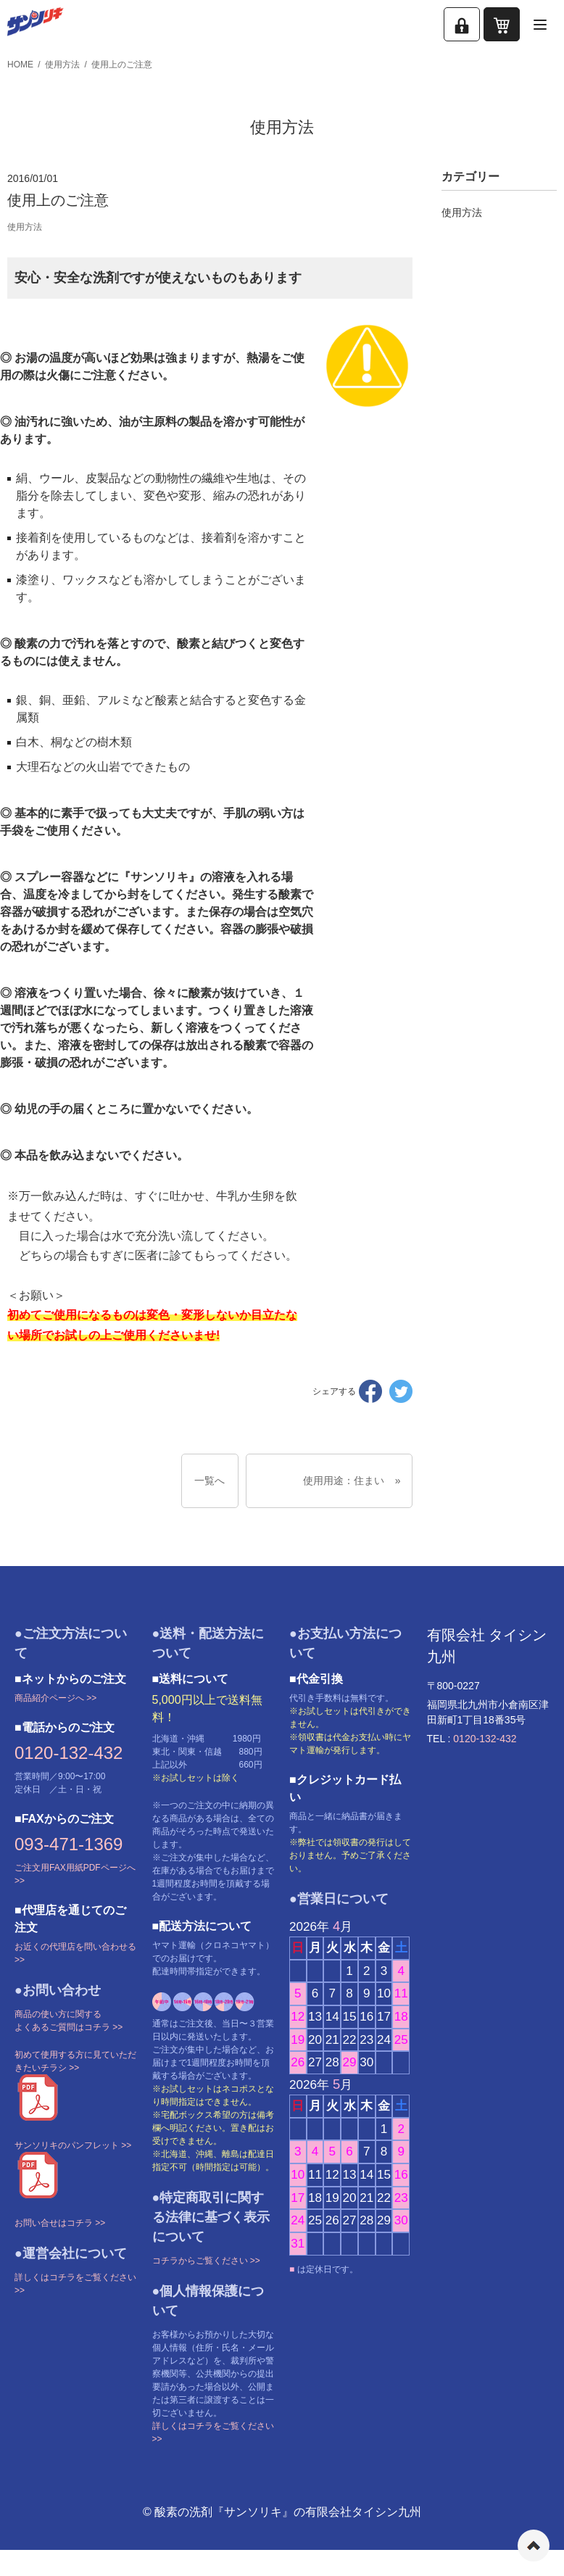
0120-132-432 (68, 1753)
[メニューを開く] (540, 24)
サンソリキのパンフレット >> (72, 2145)
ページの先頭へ (534, 2545)
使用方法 (62, 64)
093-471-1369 (68, 1844)
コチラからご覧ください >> (206, 2261)
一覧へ (209, 1480)
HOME (20, 64)
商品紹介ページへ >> (55, 1698)
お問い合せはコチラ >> (59, 2223)
